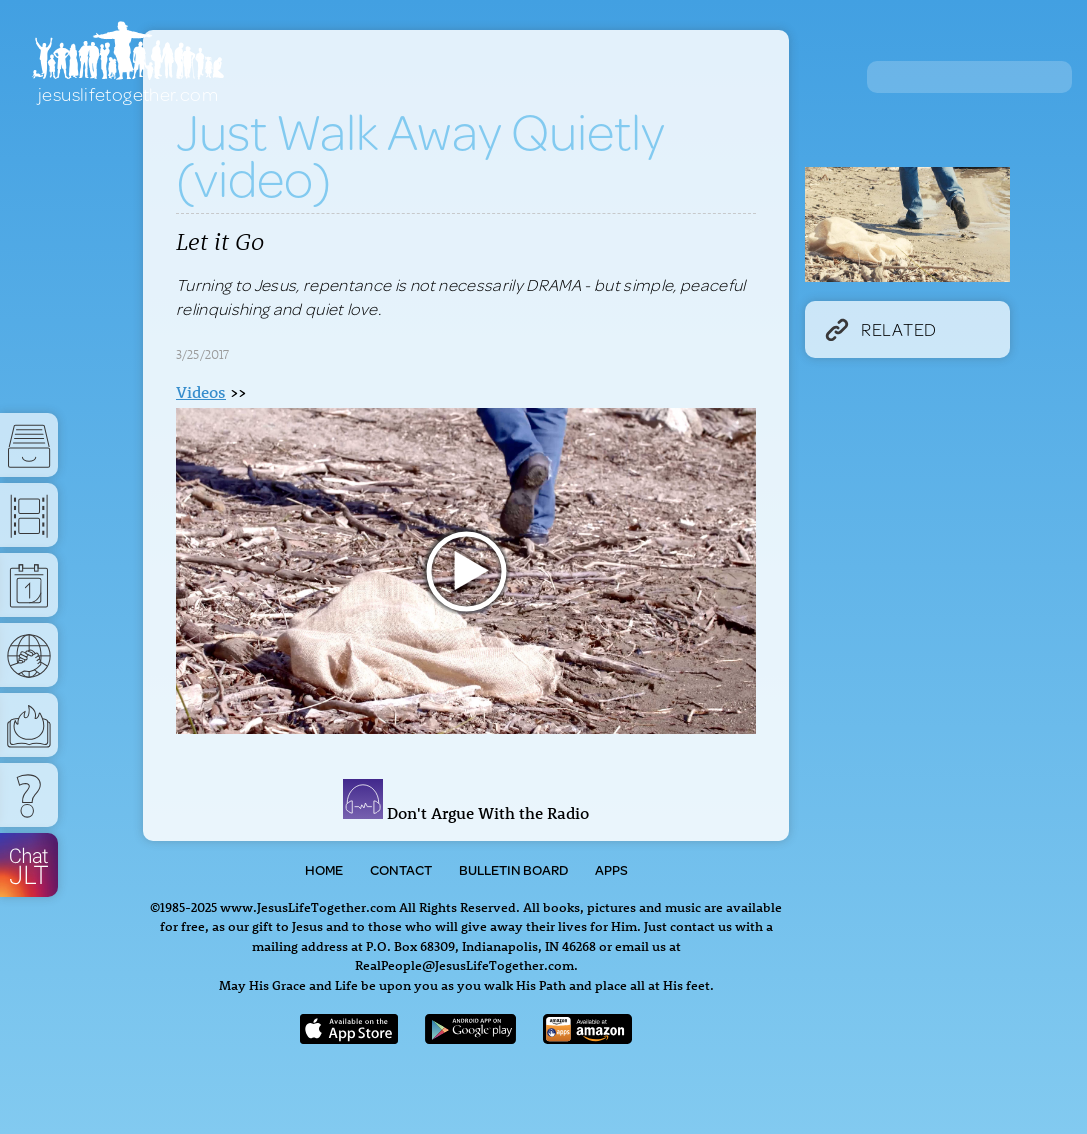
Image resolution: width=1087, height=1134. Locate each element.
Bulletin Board (513, 870)
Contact (401, 870)
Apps (611, 870)
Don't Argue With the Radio (466, 813)
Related (881, 329)
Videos (201, 392)
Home (324, 870)
